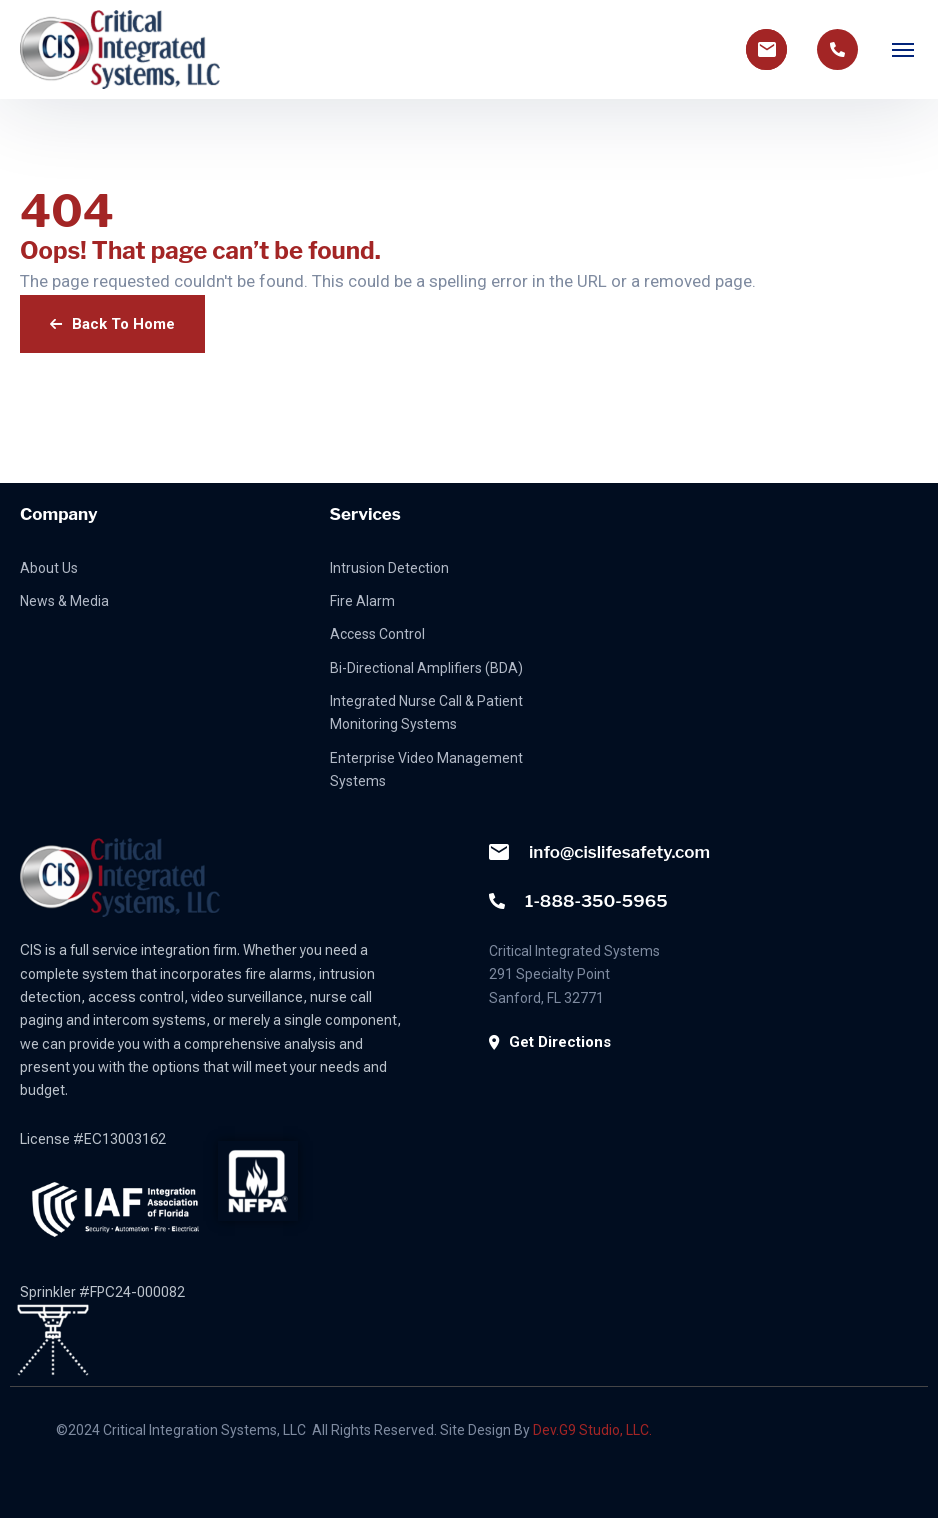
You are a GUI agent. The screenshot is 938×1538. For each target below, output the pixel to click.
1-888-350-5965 (578, 901)
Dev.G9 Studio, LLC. (592, 1430)
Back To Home (112, 324)
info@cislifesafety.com (599, 852)
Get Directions (550, 1042)
